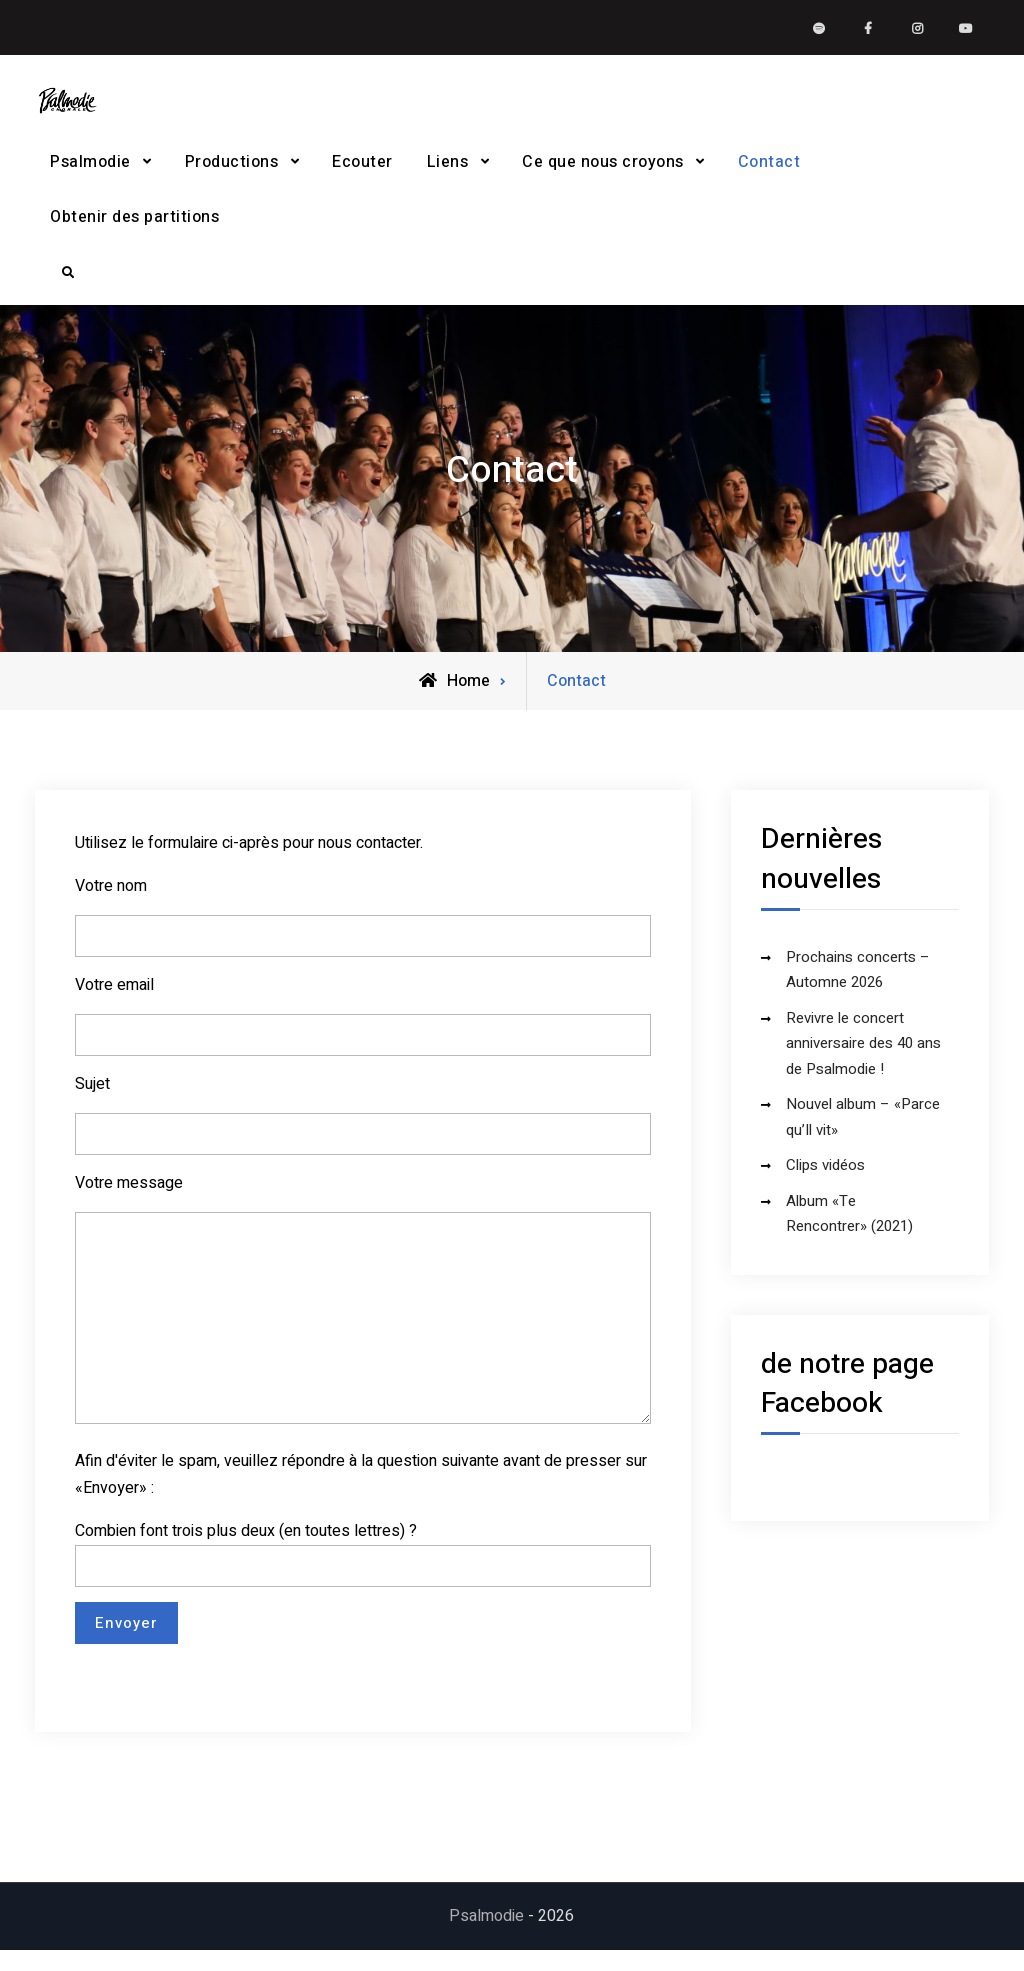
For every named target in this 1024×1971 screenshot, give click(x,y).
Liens (448, 172)
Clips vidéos (825, 1185)
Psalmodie (90, 172)
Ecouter (362, 172)
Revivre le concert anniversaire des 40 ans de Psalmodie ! (863, 1063)
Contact (769, 172)
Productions (232, 172)
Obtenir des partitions (134, 227)
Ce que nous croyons (603, 172)
